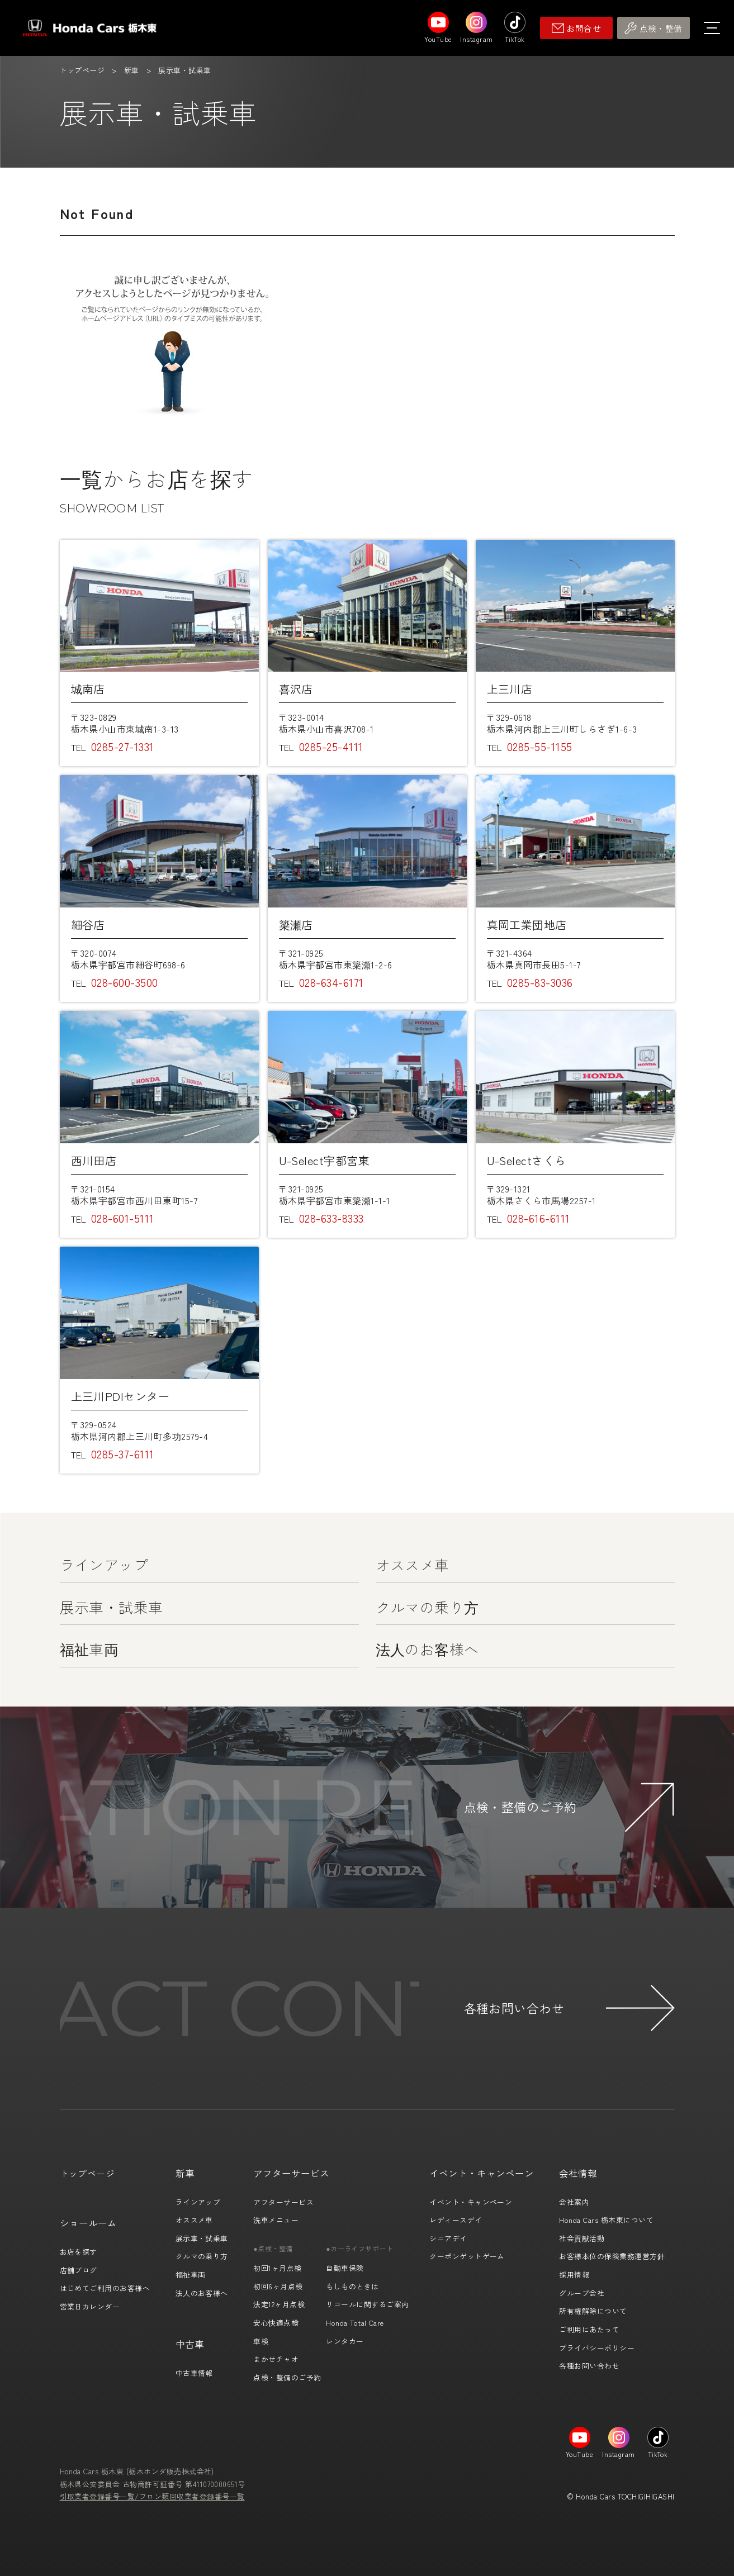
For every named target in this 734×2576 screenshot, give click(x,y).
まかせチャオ (276, 2359)
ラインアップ (104, 1564)
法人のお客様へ (427, 1648)
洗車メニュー (276, 2219)
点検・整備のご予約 (287, 2377)
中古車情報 (194, 2373)
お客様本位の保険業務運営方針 (612, 2256)
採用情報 (574, 2274)
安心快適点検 (276, 2322)
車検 (260, 2341)
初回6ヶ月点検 (277, 2286)
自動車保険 (344, 2268)
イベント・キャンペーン (470, 2202)
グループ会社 (581, 2293)
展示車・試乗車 (111, 1606)
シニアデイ (448, 2238)
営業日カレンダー (90, 2306)
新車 (131, 70)
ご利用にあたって (589, 2329)
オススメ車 (412, 1564)
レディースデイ (455, 2219)
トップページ (82, 70)
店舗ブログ (78, 2270)
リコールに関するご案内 (367, 2304)
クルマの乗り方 (427, 1606)
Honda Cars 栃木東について (606, 2219)
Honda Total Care (355, 2322)
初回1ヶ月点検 (277, 2268)
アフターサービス (283, 2202)
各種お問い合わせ (589, 2365)
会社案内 (574, 2202)
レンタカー (344, 2341)
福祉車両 (89, 1648)
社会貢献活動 (581, 2238)
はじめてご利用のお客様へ (105, 2288)
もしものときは (352, 2286)
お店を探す (78, 2251)
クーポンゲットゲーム (467, 2256)
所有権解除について (593, 2311)
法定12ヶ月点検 (279, 2304)
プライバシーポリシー (596, 2347)
